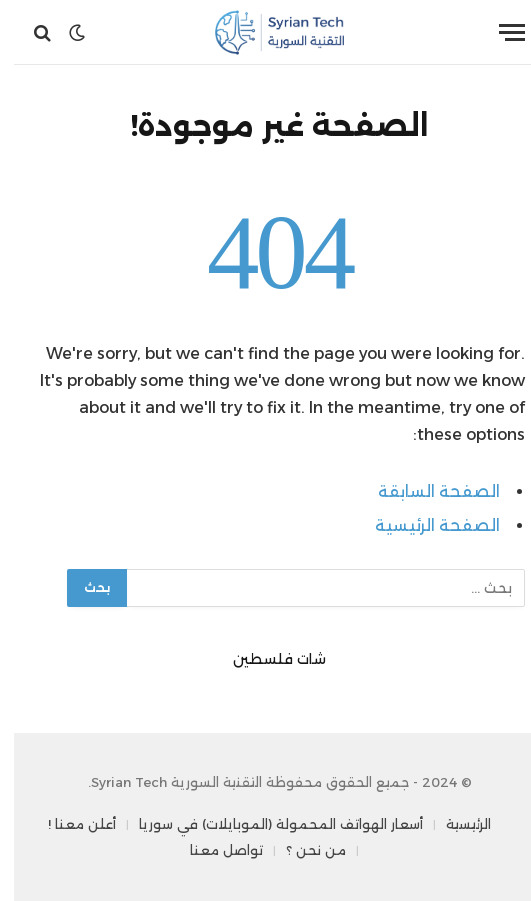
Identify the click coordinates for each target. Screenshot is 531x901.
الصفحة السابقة (425, 491)
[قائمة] (498, 32)
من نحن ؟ (302, 850)
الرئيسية (454, 824)
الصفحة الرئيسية (423, 525)
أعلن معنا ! (68, 824)
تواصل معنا (212, 850)
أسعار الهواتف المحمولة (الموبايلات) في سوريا (267, 824)
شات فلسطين (265, 659)
